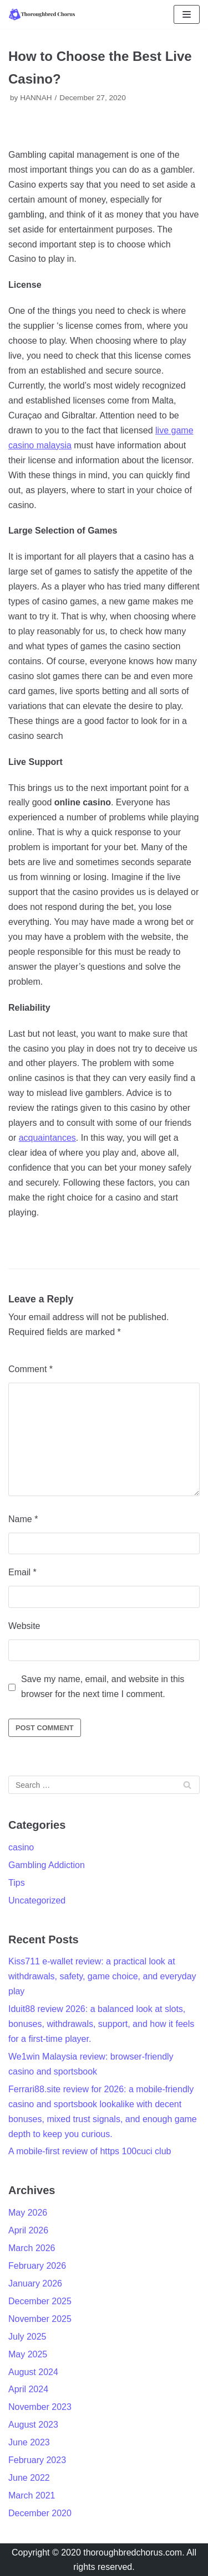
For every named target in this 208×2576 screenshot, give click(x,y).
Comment (30, 1369)
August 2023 (33, 2424)
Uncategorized (36, 1900)
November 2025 (40, 2319)
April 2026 (28, 2230)
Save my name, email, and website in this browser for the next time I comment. (102, 1686)
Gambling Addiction (46, 1865)
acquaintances (47, 1137)
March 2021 (31, 2495)
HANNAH (36, 98)
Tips (16, 1882)
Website (24, 1626)
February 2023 (37, 2460)
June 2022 (29, 2477)
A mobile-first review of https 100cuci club (89, 2151)
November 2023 (40, 2407)
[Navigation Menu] (187, 14)
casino (21, 1847)
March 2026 (31, 2248)
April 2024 (28, 2389)
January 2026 (35, 2283)
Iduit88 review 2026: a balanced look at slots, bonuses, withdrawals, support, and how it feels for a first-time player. (101, 2024)
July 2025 (27, 2336)
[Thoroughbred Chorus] (41, 14)
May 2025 (27, 2354)
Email (22, 1572)
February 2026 (37, 2265)
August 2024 (33, 2372)
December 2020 (40, 2513)
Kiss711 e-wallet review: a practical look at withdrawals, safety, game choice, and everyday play (102, 1976)
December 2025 (40, 2301)
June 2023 (29, 2442)
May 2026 (27, 2212)
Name (23, 1519)
